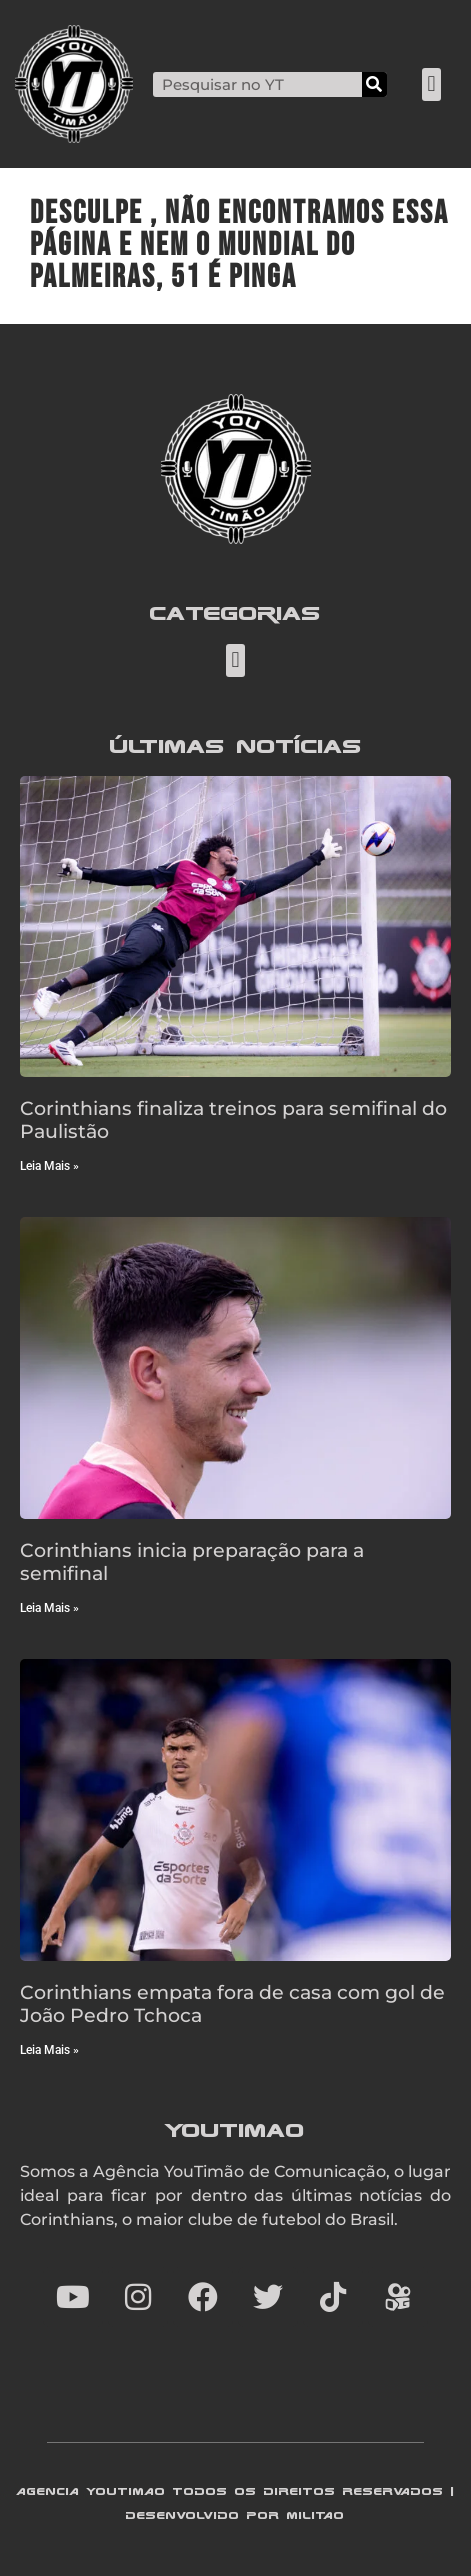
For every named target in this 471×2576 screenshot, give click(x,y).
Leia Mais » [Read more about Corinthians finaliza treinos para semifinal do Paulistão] (49, 1166)
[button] (431, 84)
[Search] (374, 84)
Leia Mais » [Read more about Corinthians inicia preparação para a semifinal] (49, 1608)
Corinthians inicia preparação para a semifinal (192, 1561)
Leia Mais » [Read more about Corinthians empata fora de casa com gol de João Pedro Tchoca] (49, 2050)
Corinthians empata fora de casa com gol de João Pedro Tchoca (232, 2003)
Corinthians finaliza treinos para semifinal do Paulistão (233, 1119)
